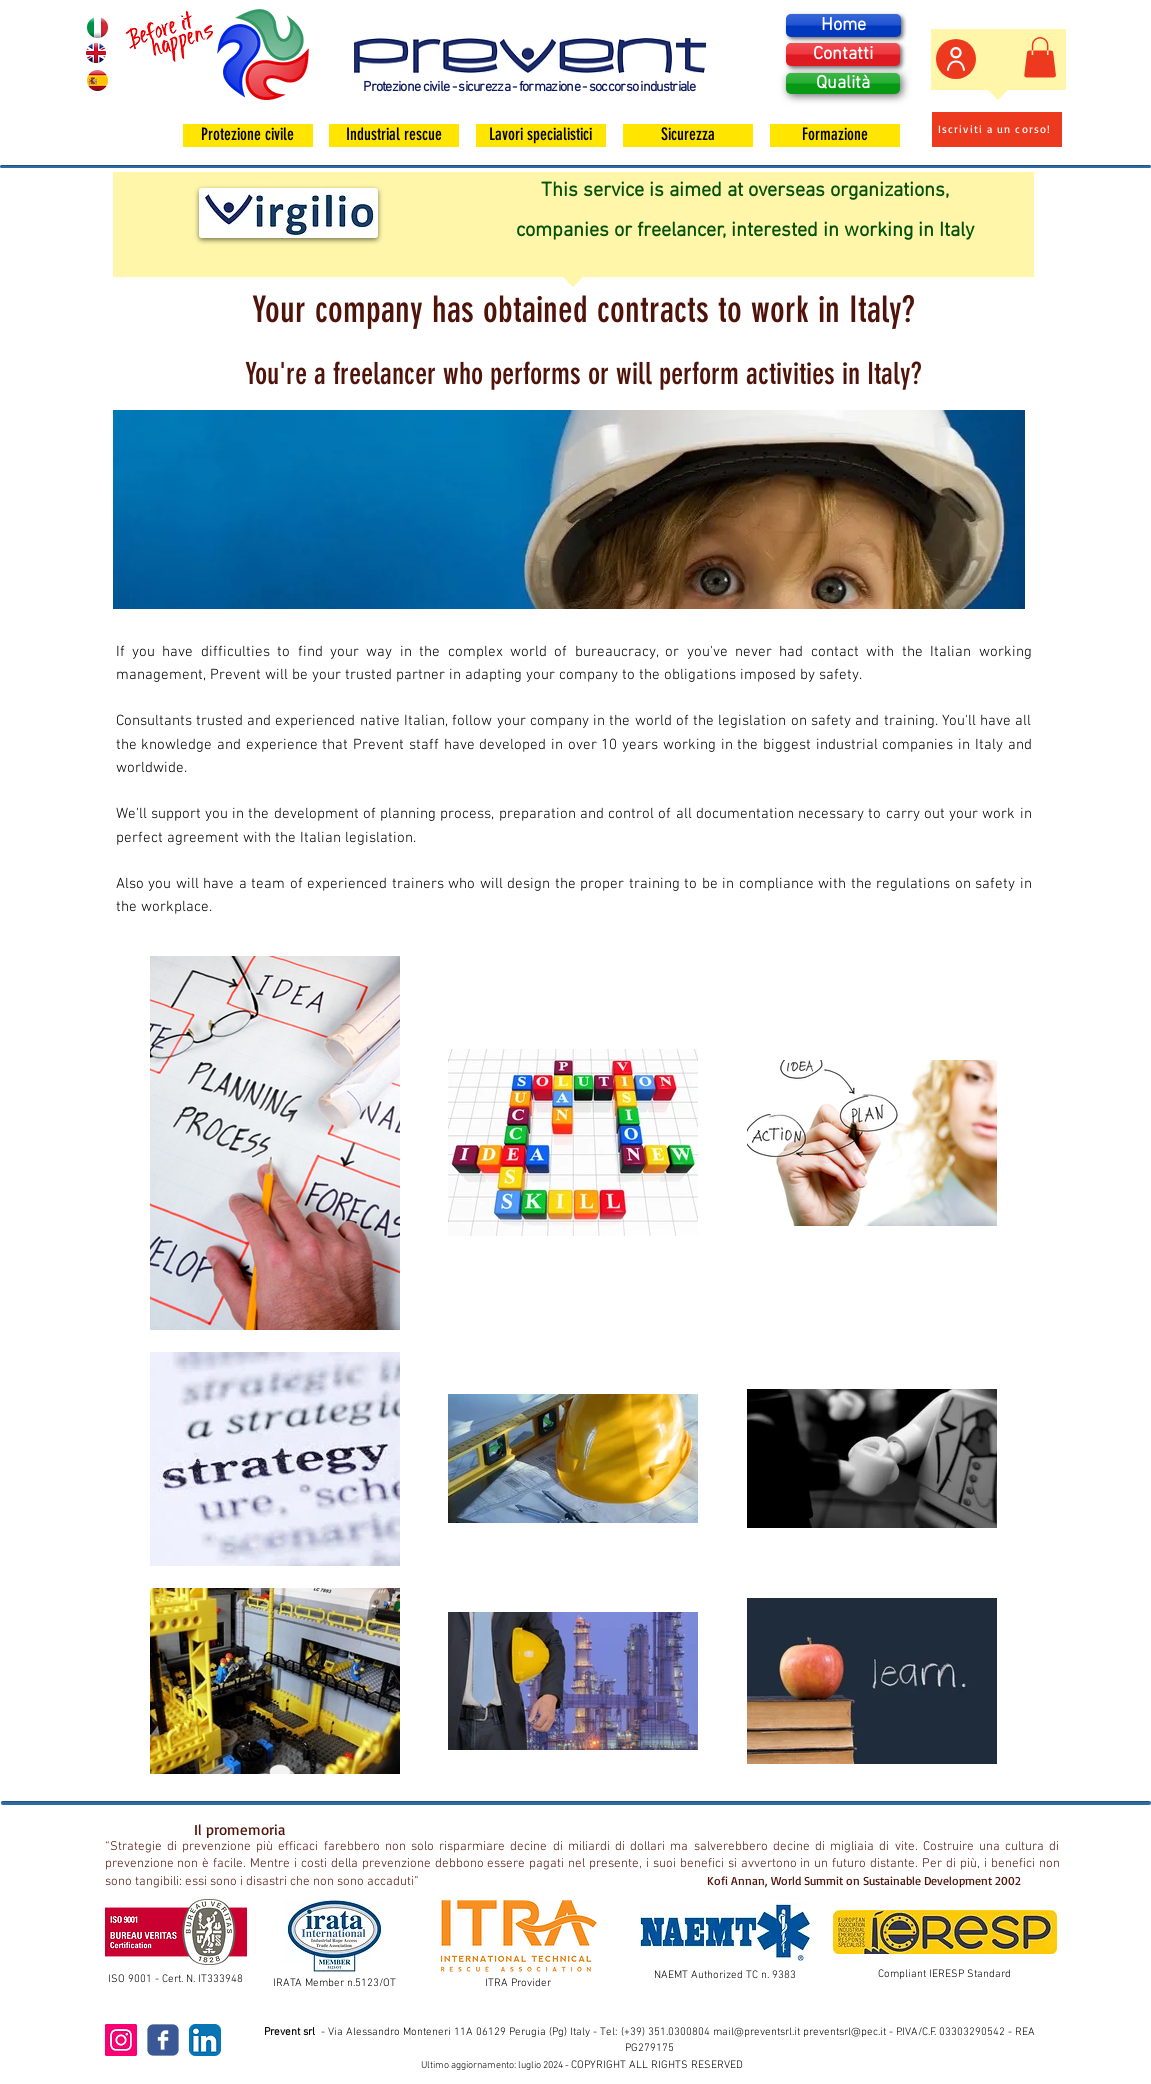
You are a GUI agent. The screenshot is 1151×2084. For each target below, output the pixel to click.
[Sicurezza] (688, 135)
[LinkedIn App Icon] (205, 2040)
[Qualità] (843, 83)
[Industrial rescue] (394, 135)
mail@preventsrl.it (756, 2032)
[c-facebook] (163, 2040)
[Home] (843, 25)
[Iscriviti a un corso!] (997, 129)
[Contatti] (843, 54)
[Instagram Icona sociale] (121, 2040)
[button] (1040, 57)
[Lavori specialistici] (541, 135)
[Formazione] (835, 135)
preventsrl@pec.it (844, 2032)
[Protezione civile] (248, 135)
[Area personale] (956, 59)
